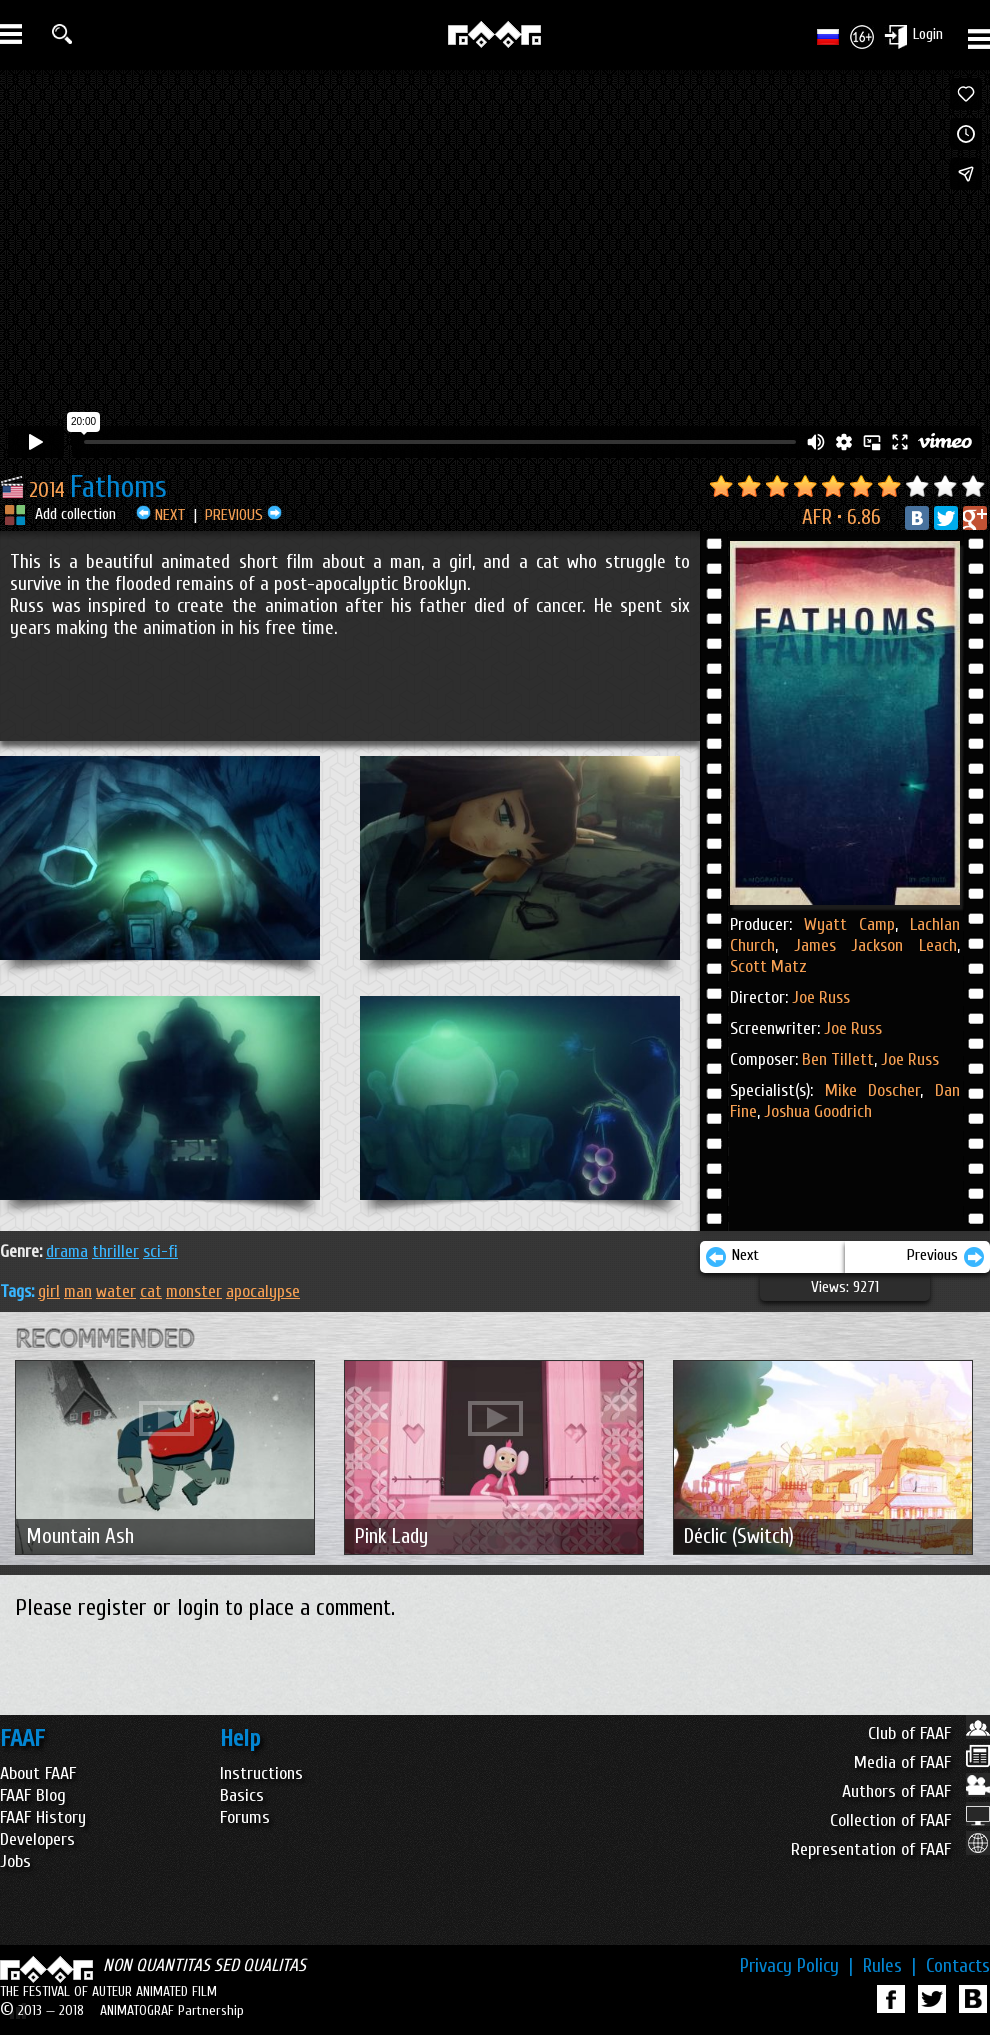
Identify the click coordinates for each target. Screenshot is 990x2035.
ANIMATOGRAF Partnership (172, 2010)
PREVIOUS (243, 515)
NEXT (161, 515)
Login (928, 34)
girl (49, 1291)
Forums (245, 1817)
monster (194, 1291)
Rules (889, 1966)
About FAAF (38, 1773)
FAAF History (43, 1817)
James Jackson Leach (867, 945)
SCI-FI (160, 1251)
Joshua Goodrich (816, 1111)
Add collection (75, 514)
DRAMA (67, 1251)
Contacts (958, 1966)
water (116, 1291)
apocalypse (263, 1291)
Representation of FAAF (890, 1849)
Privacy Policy (796, 1966)
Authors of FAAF (916, 1791)
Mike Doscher (873, 1090)
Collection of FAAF (910, 1820)
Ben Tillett (838, 1059)
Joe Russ (821, 997)
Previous (946, 1257)
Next (732, 1257)
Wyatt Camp (849, 924)
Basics (242, 1795)
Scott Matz (768, 966)
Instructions (261, 1773)
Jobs (15, 1861)
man (78, 1291)
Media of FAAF (922, 1762)
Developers (37, 1839)
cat (151, 1291)
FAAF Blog (33, 1795)
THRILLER (115, 1251)
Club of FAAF (929, 1733)
